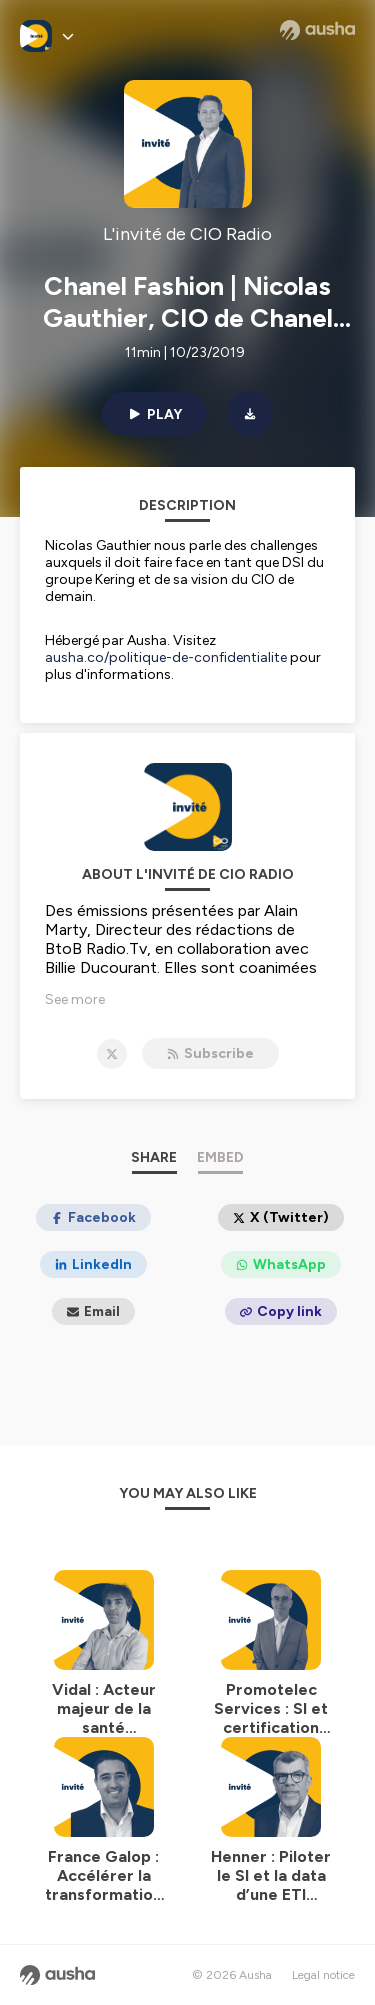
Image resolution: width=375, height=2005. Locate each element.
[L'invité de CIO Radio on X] (112, 1054)
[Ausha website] (317, 30)
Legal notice (323, 1975)
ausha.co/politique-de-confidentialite (166, 657)
